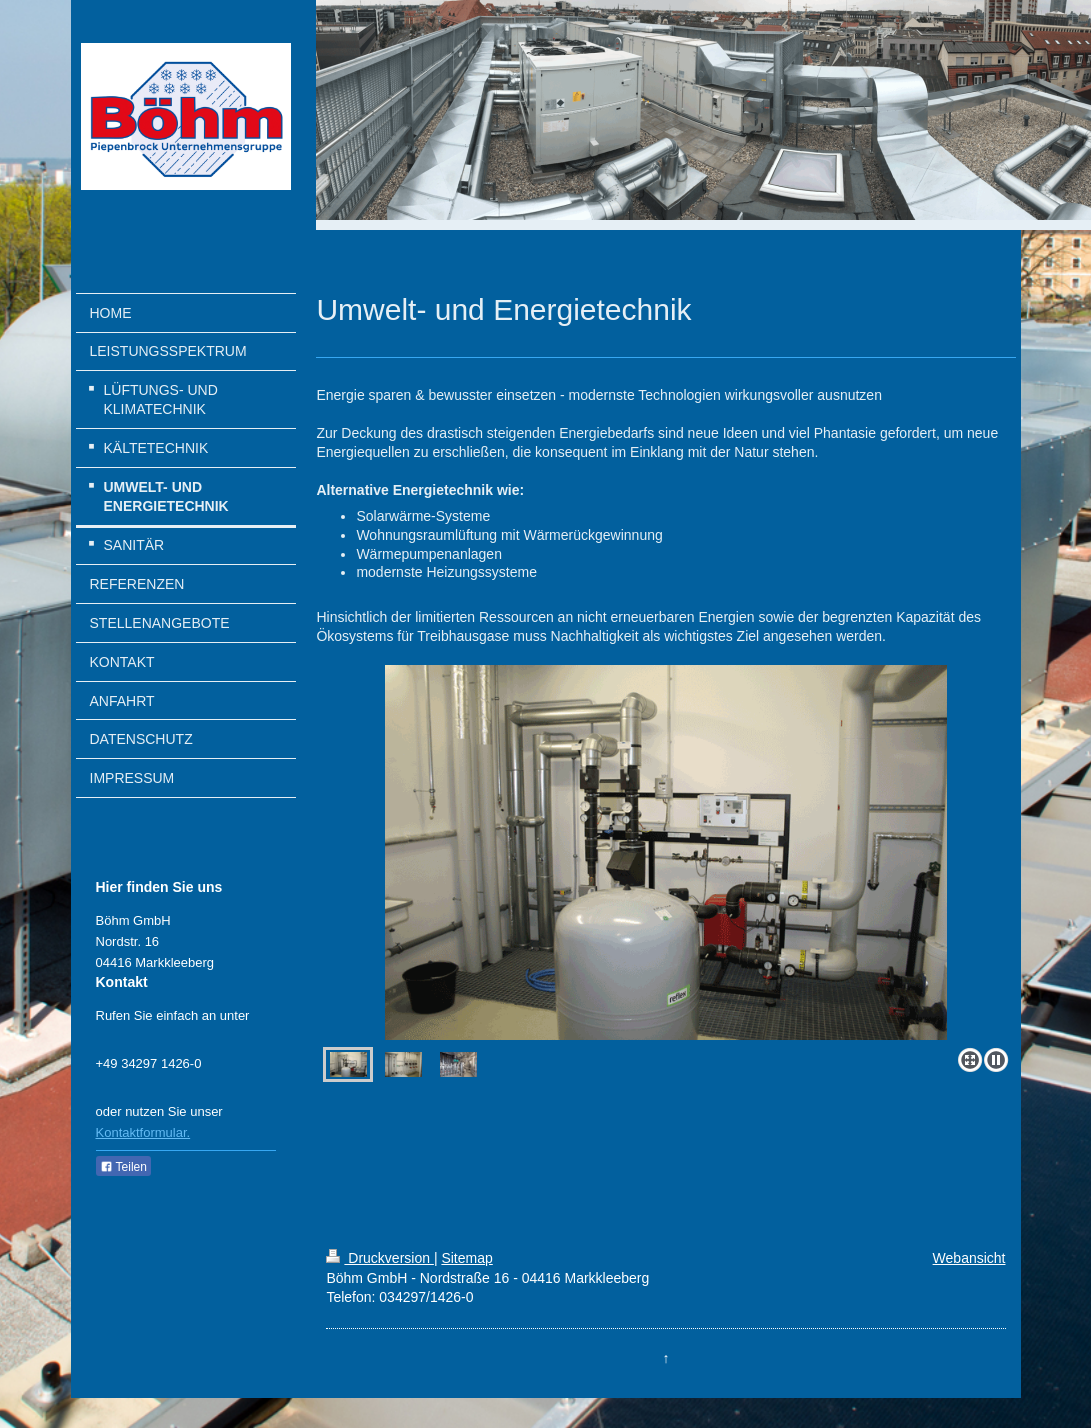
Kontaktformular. (143, 1132)
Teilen (123, 1167)
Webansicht (969, 1258)
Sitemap (466, 1258)
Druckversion (379, 1258)
